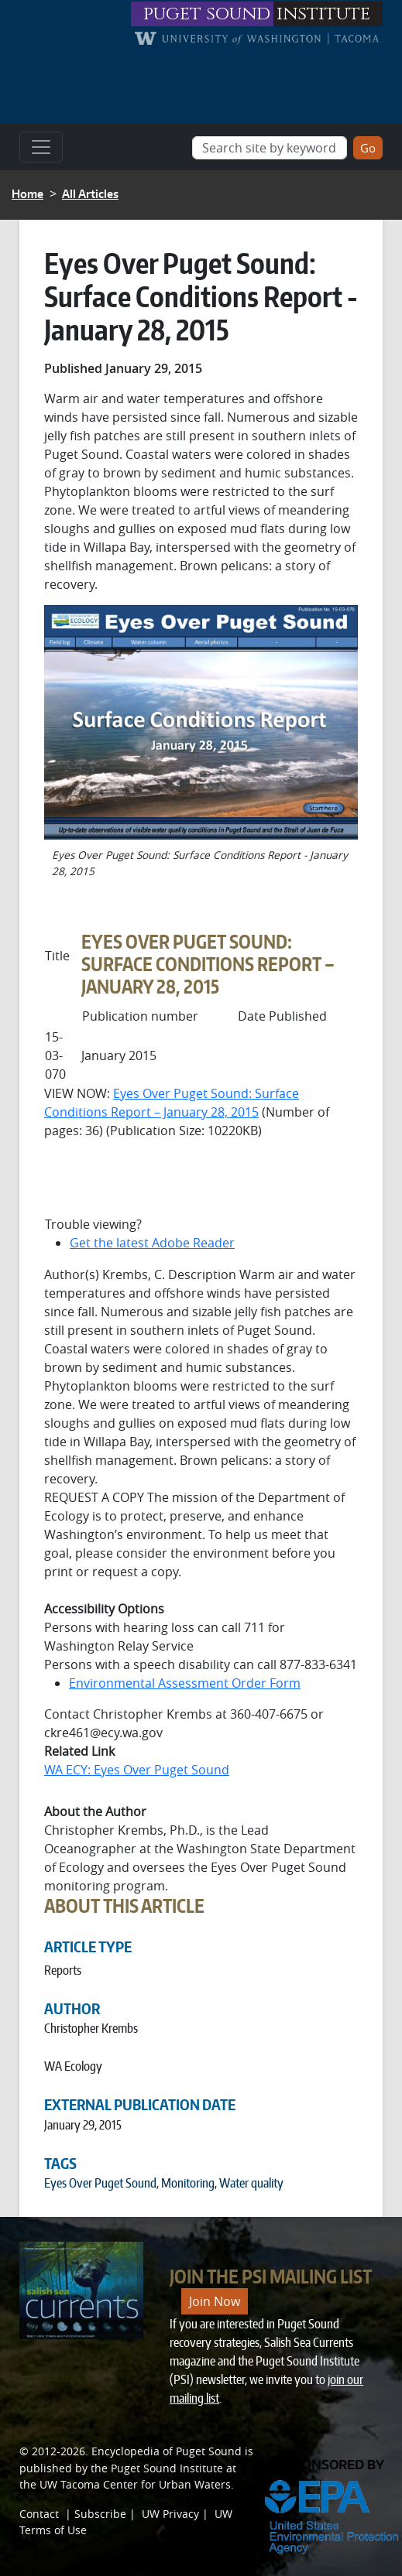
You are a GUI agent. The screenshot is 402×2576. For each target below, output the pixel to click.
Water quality (251, 2183)
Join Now (214, 2301)
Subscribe (100, 2513)
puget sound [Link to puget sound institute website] (206, 14)
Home (27, 193)
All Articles (90, 193)
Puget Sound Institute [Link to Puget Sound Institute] (167, 2468)
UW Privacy (170, 2513)
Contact (39, 2513)
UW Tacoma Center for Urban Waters (135, 2484)
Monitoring (188, 2183)
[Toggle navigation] (41, 147)
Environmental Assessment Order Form (185, 1683)
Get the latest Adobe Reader (152, 1242)
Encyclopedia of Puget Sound (166, 2451)
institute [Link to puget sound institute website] (323, 14)
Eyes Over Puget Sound (100, 2183)
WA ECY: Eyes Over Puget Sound (136, 1769)
